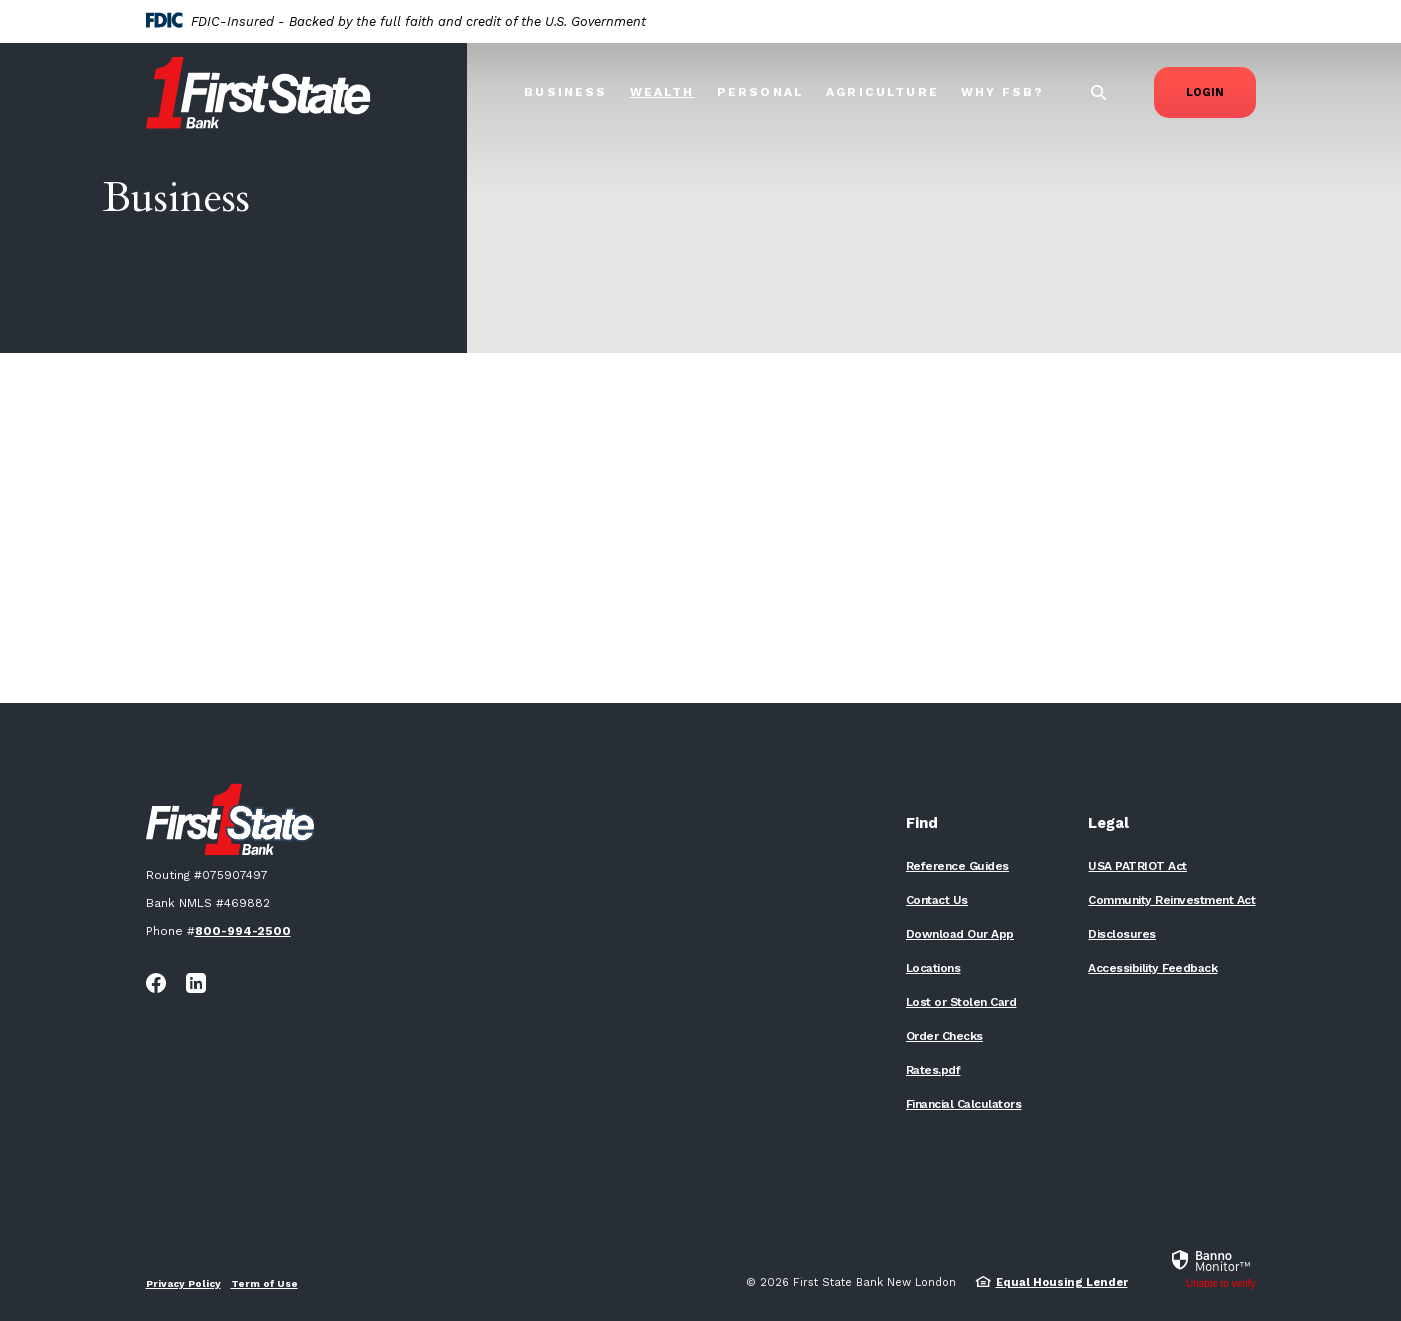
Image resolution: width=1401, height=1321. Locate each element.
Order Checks (944, 1036)
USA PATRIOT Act (1137, 866)
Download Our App (960, 934)
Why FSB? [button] (1002, 92)
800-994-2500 (243, 931)
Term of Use (264, 1283)
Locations (933, 968)
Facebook (156, 983)
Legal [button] (1108, 823)
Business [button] (565, 92)
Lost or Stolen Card (961, 1002)
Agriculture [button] (882, 92)
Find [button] (922, 823)
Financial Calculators (964, 1104)
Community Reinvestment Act (1171, 900)
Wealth (662, 92)
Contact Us (937, 900)
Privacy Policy (183, 1283)
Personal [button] (760, 92)
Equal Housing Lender (1062, 1282)
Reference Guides (957, 866)
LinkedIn (196, 983)
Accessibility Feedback (1152, 968)
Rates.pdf (933, 1070)
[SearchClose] (1099, 92)
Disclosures (1122, 934)
